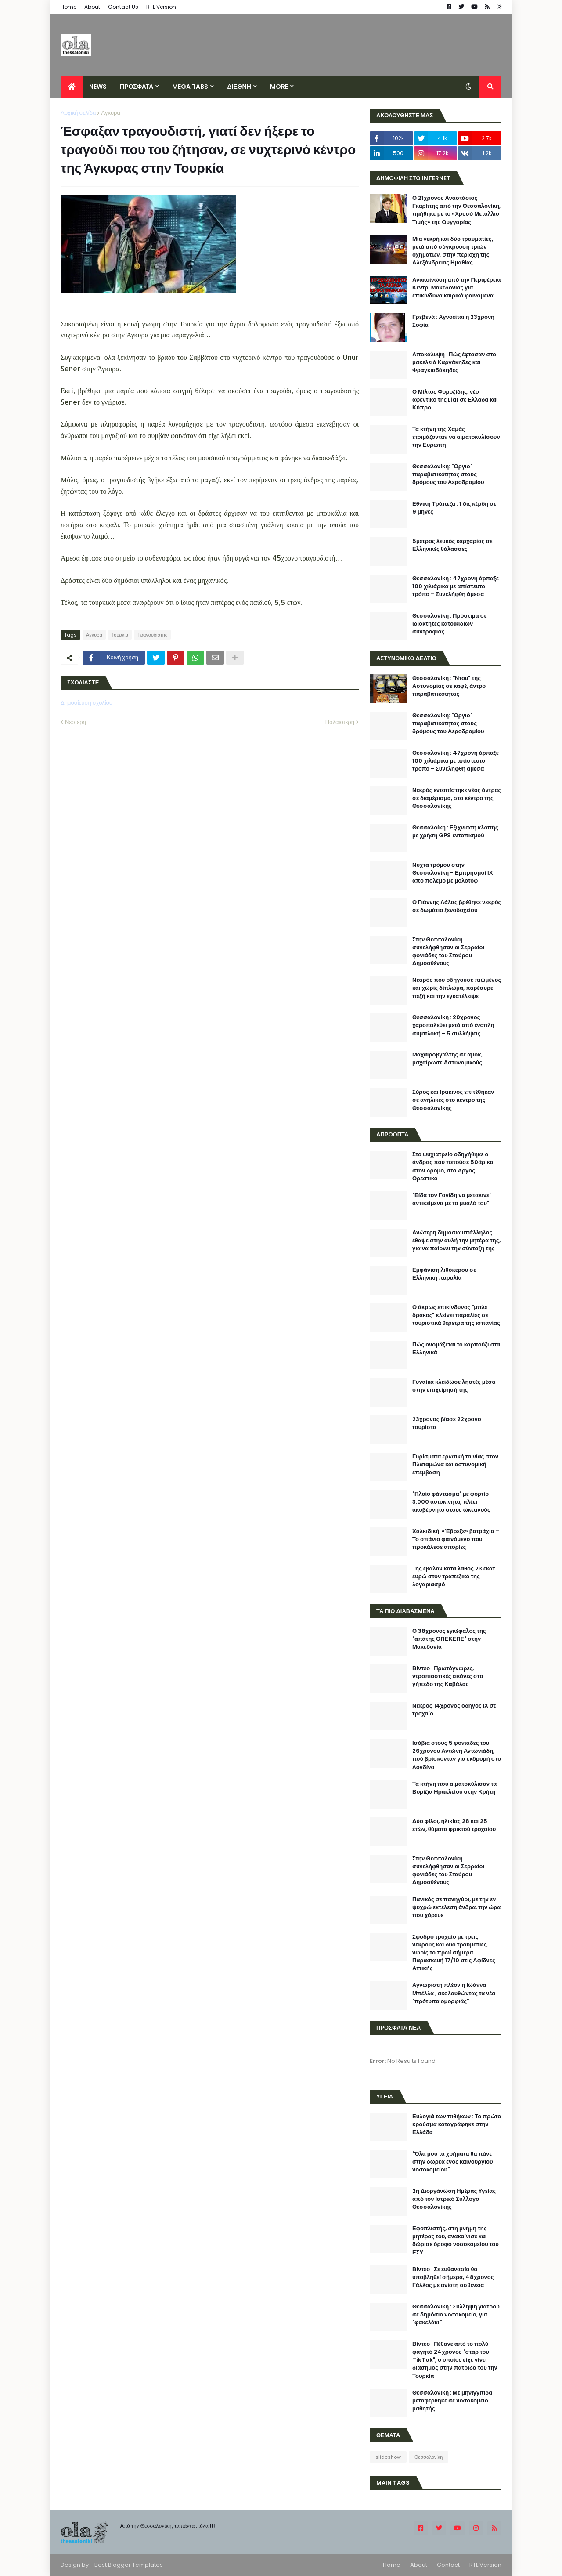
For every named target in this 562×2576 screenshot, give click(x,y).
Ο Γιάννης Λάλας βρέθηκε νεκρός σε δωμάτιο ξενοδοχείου (456, 906)
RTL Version (161, 7)
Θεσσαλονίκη (428, 2456)
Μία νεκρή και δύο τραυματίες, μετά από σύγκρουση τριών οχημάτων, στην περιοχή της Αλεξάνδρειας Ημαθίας (452, 251)
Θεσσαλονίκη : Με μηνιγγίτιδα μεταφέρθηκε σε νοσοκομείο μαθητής (452, 2401)
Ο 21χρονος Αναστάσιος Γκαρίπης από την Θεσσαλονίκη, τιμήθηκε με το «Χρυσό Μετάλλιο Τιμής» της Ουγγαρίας (456, 210)
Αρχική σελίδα (78, 113)
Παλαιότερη (339, 722)
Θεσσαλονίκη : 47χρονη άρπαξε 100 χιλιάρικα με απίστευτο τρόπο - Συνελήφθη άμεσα (455, 586)
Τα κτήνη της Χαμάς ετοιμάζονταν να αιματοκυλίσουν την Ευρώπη (456, 437)
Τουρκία (120, 634)
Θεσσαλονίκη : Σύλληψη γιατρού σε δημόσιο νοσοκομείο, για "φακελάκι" (456, 2314)
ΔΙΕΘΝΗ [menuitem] (239, 86)
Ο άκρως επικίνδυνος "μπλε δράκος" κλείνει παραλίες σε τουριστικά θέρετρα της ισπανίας (456, 1315)
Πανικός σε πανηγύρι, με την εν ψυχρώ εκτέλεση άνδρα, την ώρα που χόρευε (456, 1907)
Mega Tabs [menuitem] (190, 86)
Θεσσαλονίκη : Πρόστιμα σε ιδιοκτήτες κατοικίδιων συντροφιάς (449, 624)
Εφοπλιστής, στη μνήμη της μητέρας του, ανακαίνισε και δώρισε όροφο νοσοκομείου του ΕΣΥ (455, 2241)
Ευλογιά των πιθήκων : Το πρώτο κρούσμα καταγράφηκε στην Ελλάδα (456, 2124)
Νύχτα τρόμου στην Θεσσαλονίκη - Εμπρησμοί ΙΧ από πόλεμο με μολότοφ (452, 873)
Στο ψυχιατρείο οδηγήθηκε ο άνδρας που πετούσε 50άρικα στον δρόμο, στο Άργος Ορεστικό (453, 1167)
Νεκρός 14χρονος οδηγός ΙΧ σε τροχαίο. (454, 1710)
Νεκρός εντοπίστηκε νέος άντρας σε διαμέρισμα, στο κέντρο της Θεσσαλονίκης (456, 798)
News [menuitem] (98, 86)
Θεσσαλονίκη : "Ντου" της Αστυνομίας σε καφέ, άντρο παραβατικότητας (449, 686)
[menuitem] (72, 87)
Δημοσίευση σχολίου (86, 702)
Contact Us (123, 7)
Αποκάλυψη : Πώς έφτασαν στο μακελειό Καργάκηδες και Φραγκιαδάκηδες (454, 362)
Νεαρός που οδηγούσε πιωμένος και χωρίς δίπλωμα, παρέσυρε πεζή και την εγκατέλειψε (456, 988)
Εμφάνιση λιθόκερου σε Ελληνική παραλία (444, 1274)
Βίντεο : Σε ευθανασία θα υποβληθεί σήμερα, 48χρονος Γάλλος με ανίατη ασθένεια (453, 2277)
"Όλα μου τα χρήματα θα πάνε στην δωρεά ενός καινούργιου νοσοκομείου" (452, 2162)
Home (68, 7)
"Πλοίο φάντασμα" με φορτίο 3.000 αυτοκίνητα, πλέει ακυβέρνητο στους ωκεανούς (451, 1502)
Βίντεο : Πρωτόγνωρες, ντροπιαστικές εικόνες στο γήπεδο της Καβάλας (447, 1676)
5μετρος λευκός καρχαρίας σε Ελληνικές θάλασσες (452, 545)
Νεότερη (75, 722)
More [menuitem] (279, 86)
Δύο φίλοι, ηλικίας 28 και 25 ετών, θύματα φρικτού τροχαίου (454, 1825)
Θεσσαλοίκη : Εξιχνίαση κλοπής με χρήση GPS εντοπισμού (455, 831)
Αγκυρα (110, 113)
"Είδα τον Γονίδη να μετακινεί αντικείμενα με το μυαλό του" (451, 1199)
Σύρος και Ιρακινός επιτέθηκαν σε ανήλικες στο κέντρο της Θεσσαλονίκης (453, 1100)
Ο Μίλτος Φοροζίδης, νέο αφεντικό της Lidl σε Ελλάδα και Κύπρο (455, 400)
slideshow (388, 2456)
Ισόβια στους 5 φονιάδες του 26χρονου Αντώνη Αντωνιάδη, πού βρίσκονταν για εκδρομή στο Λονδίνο (456, 1755)
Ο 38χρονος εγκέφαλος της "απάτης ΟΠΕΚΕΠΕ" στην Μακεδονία (449, 1639)
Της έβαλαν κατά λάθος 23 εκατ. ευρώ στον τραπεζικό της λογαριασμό (454, 1576)
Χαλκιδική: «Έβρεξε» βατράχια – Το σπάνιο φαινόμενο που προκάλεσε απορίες (455, 1539)
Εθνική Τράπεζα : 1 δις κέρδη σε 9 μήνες (454, 508)
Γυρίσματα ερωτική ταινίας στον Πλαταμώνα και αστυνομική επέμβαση (455, 1464)
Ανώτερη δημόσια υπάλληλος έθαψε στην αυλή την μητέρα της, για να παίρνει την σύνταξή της (456, 1240)
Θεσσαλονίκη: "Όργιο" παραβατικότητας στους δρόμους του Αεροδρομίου (448, 474)
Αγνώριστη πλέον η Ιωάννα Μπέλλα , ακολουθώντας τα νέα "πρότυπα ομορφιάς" (453, 1993)
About (92, 7)
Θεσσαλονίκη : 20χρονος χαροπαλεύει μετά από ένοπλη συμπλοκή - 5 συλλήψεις (453, 1025)
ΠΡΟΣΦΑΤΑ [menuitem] (136, 86)
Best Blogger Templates (128, 2565)
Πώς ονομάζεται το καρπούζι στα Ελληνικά (456, 1349)
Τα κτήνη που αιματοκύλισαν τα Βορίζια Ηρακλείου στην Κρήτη (454, 1788)
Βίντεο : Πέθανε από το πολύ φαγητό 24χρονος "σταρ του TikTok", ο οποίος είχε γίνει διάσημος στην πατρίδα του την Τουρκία (454, 2360)
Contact (448, 2565)
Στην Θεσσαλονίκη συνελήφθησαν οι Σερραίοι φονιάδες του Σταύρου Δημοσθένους (448, 952)
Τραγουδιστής (152, 634)
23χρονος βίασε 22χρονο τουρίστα (446, 1423)
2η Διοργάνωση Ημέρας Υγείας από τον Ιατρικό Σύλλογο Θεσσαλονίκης (454, 2199)
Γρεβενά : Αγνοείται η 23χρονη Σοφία (453, 321)
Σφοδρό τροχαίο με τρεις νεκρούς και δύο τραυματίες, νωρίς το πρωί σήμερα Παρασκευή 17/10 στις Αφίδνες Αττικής (453, 1953)
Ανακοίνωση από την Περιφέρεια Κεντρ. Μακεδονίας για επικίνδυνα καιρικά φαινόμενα (456, 288)
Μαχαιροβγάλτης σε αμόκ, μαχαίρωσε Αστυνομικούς (447, 1059)
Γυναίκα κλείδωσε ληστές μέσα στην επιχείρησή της (453, 1386)
